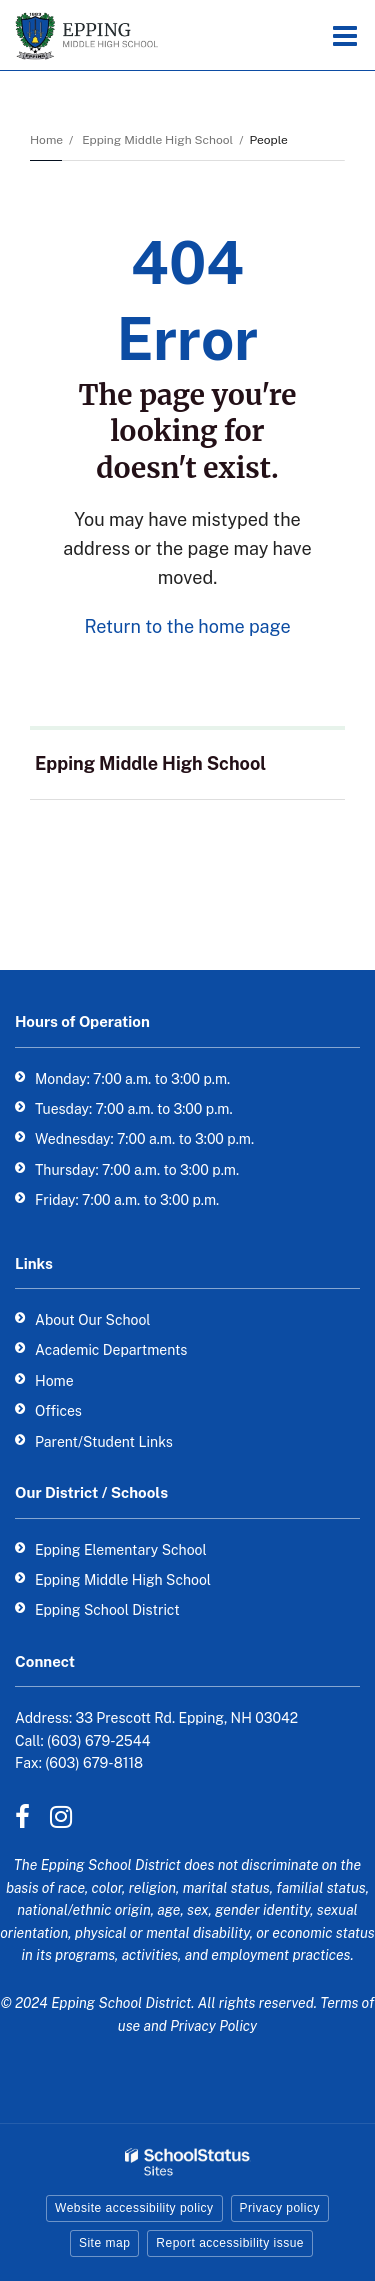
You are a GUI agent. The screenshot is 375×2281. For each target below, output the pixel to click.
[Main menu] (345, 35)
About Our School (93, 1320)
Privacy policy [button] (280, 2208)
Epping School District (107, 1610)
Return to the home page (187, 626)
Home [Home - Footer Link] (54, 1381)
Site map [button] (104, 2243)
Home (46, 140)
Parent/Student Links (104, 1442)
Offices (58, 1411)
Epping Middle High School (157, 140)
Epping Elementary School (121, 1550)
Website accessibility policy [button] (134, 2208)
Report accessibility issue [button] (230, 2243)
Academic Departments (111, 1350)
